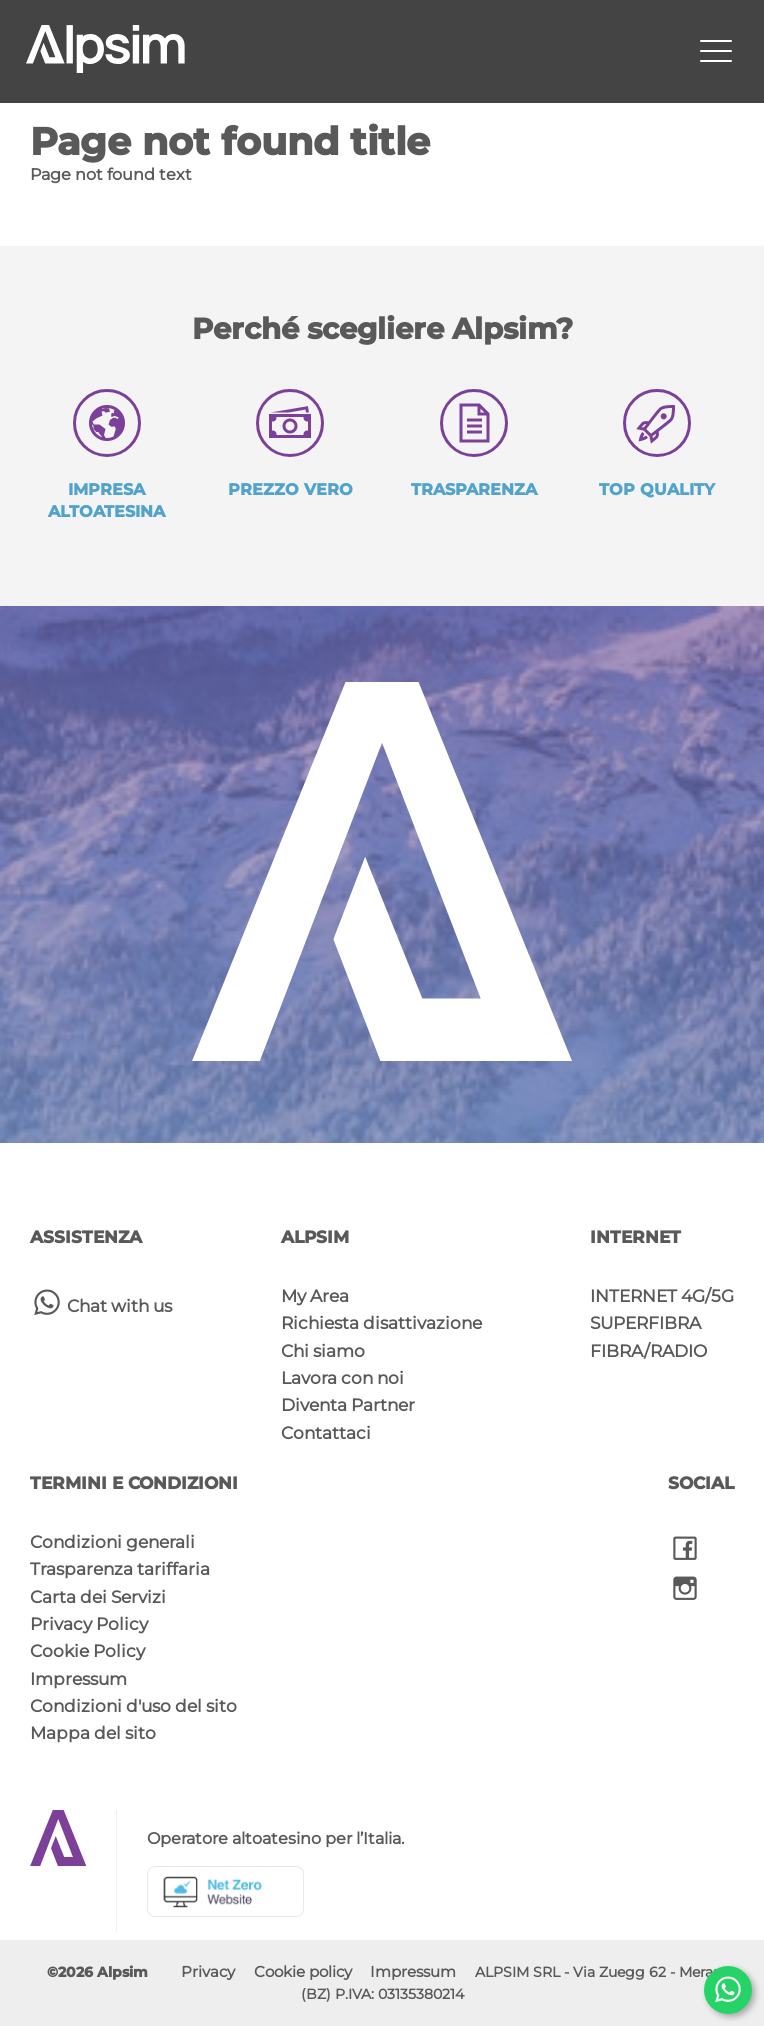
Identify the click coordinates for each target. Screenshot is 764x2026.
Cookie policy (303, 1972)
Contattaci (326, 1433)
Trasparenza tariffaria (120, 1569)
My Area (315, 1296)
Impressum (78, 1679)
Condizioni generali (112, 1542)
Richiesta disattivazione (381, 1323)
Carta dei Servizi (98, 1597)
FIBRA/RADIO (648, 1351)
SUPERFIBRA (645, 1323)
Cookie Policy (87, 1651)
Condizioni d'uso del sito (133, 1706)
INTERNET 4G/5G (662, 1296)
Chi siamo (323, 1351)
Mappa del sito (93, 1733)
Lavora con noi (342, 1378)
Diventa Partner (348, 1405)
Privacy (208, 1972)
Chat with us (101, 1302)
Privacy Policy (89, 1624)
